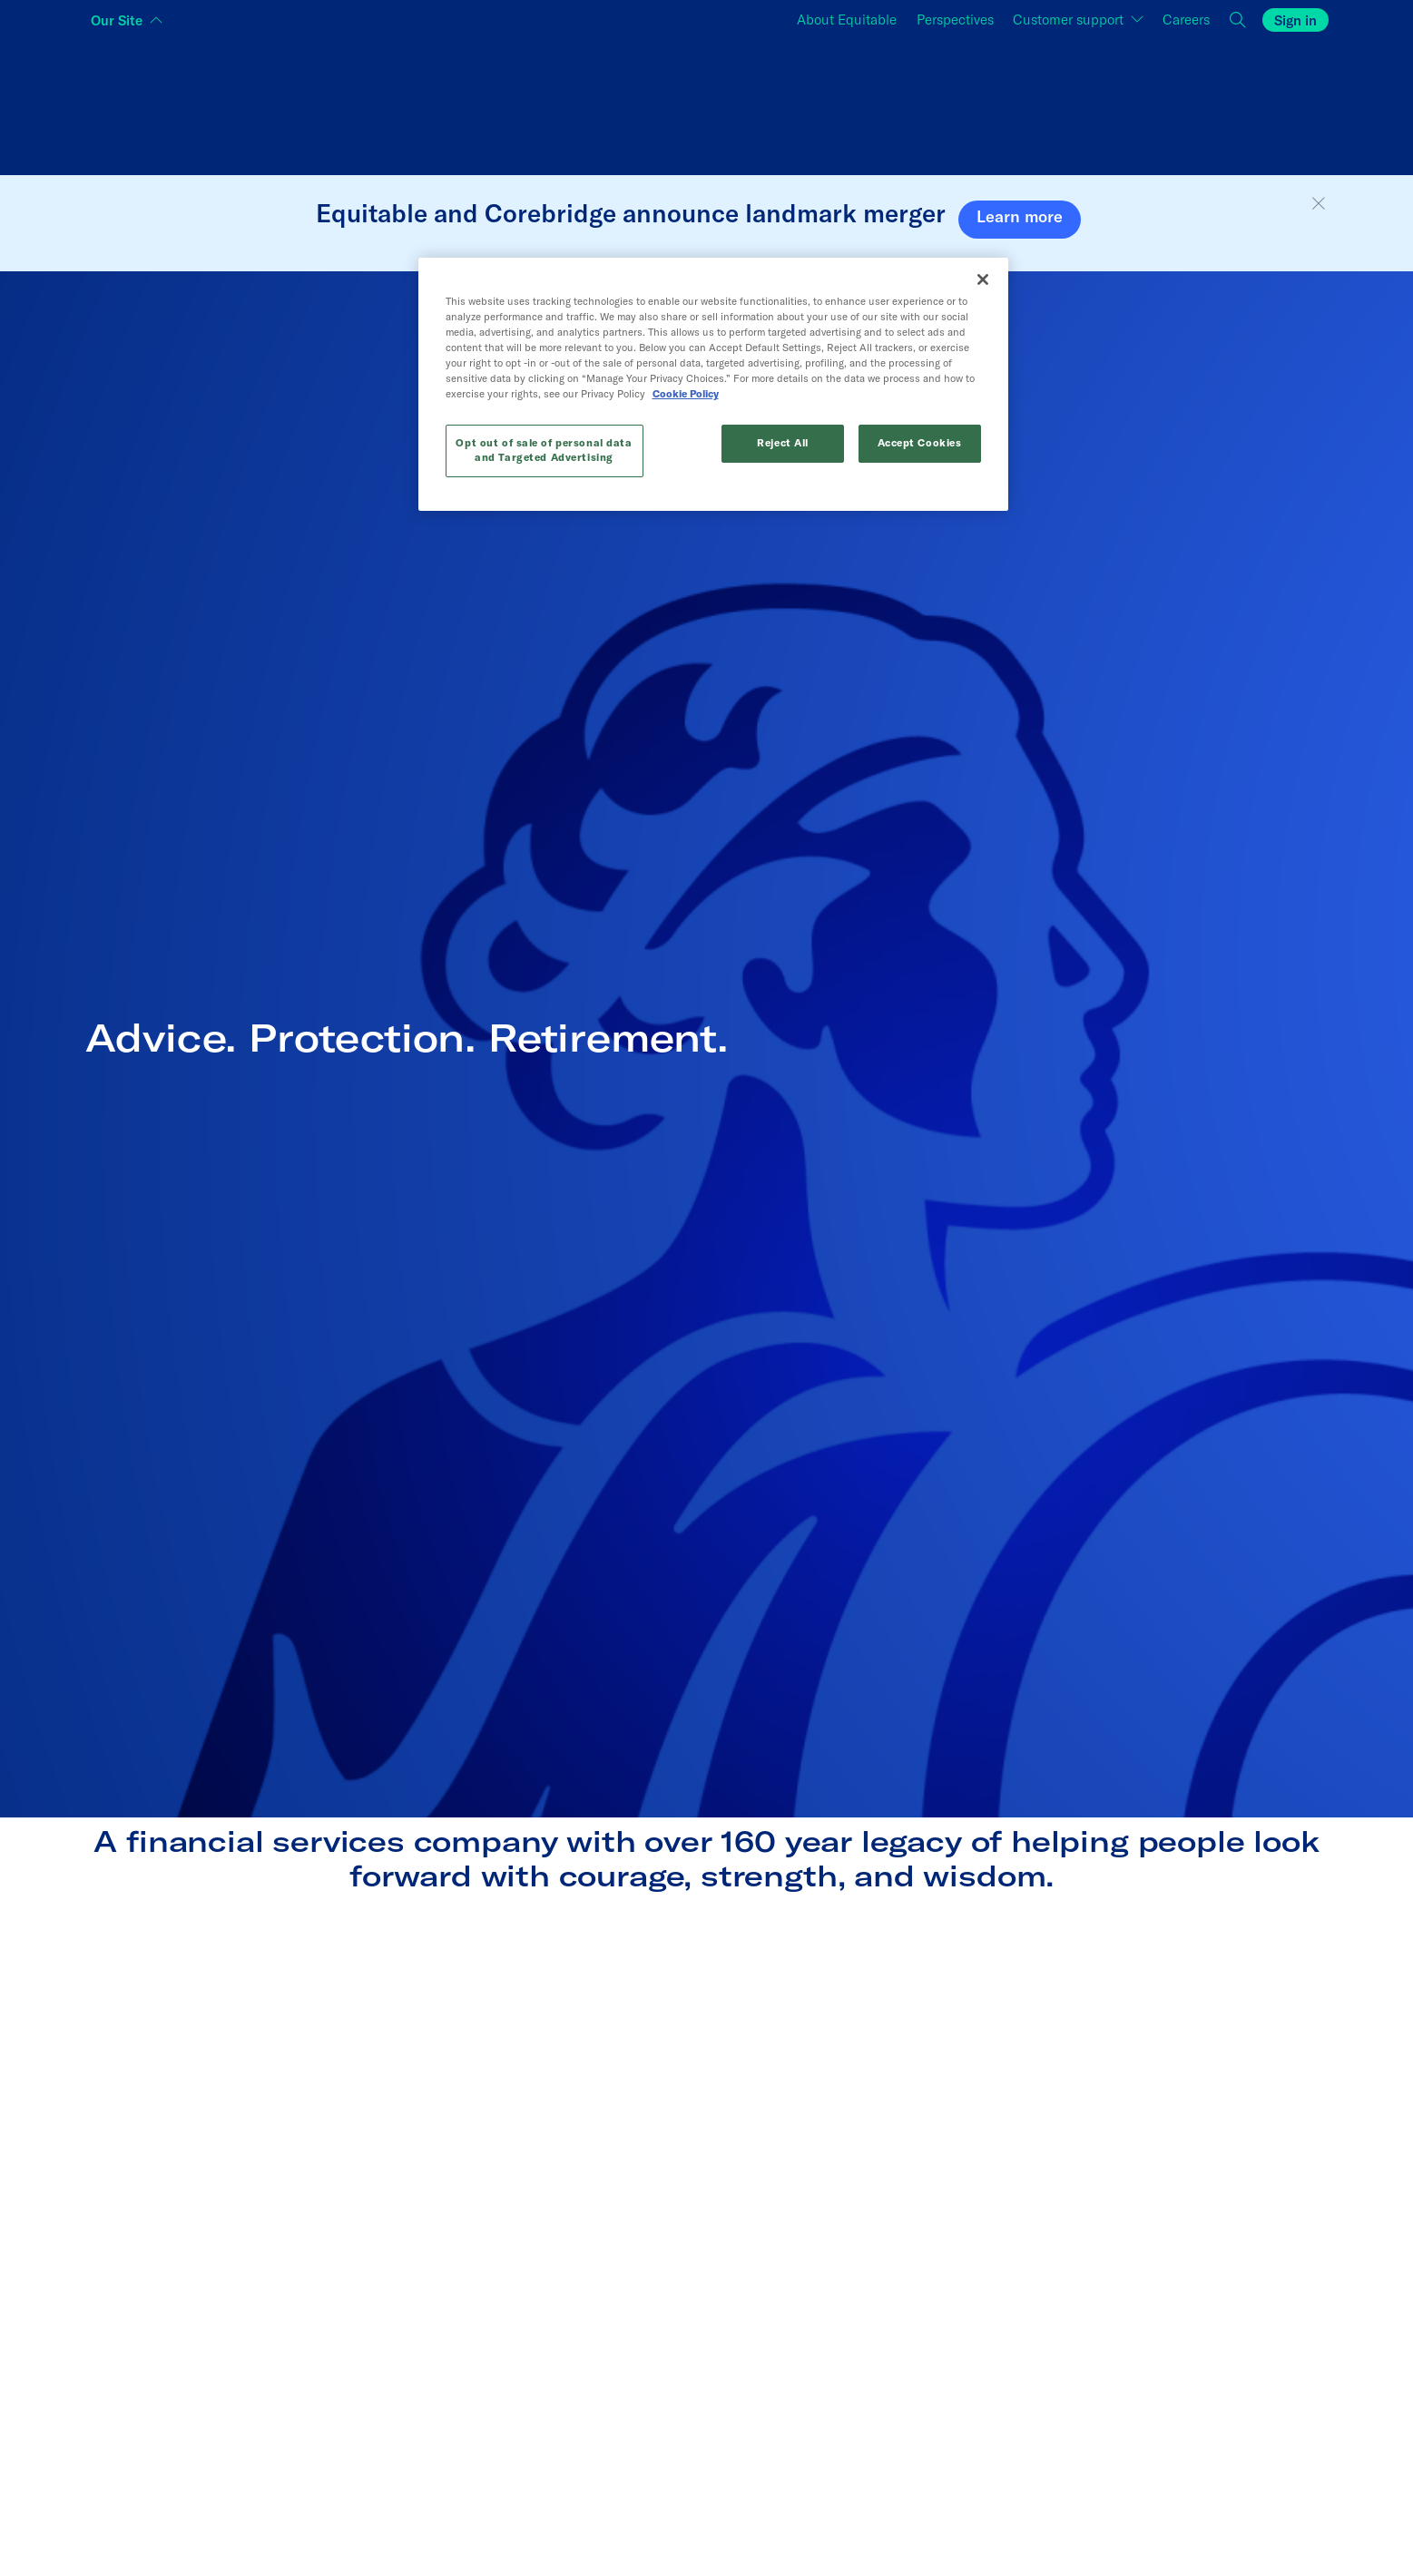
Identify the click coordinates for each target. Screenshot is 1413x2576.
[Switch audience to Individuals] (292, 103)
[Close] (983, 279)
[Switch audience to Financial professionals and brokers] (706, 103)
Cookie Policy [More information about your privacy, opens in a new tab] (614, 393)
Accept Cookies (919, 442)
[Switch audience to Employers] (1121, 103)
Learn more (1019, 216)
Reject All (783, 442)
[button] (1318, 204)
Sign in (1295, 20)
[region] (713, 384)
